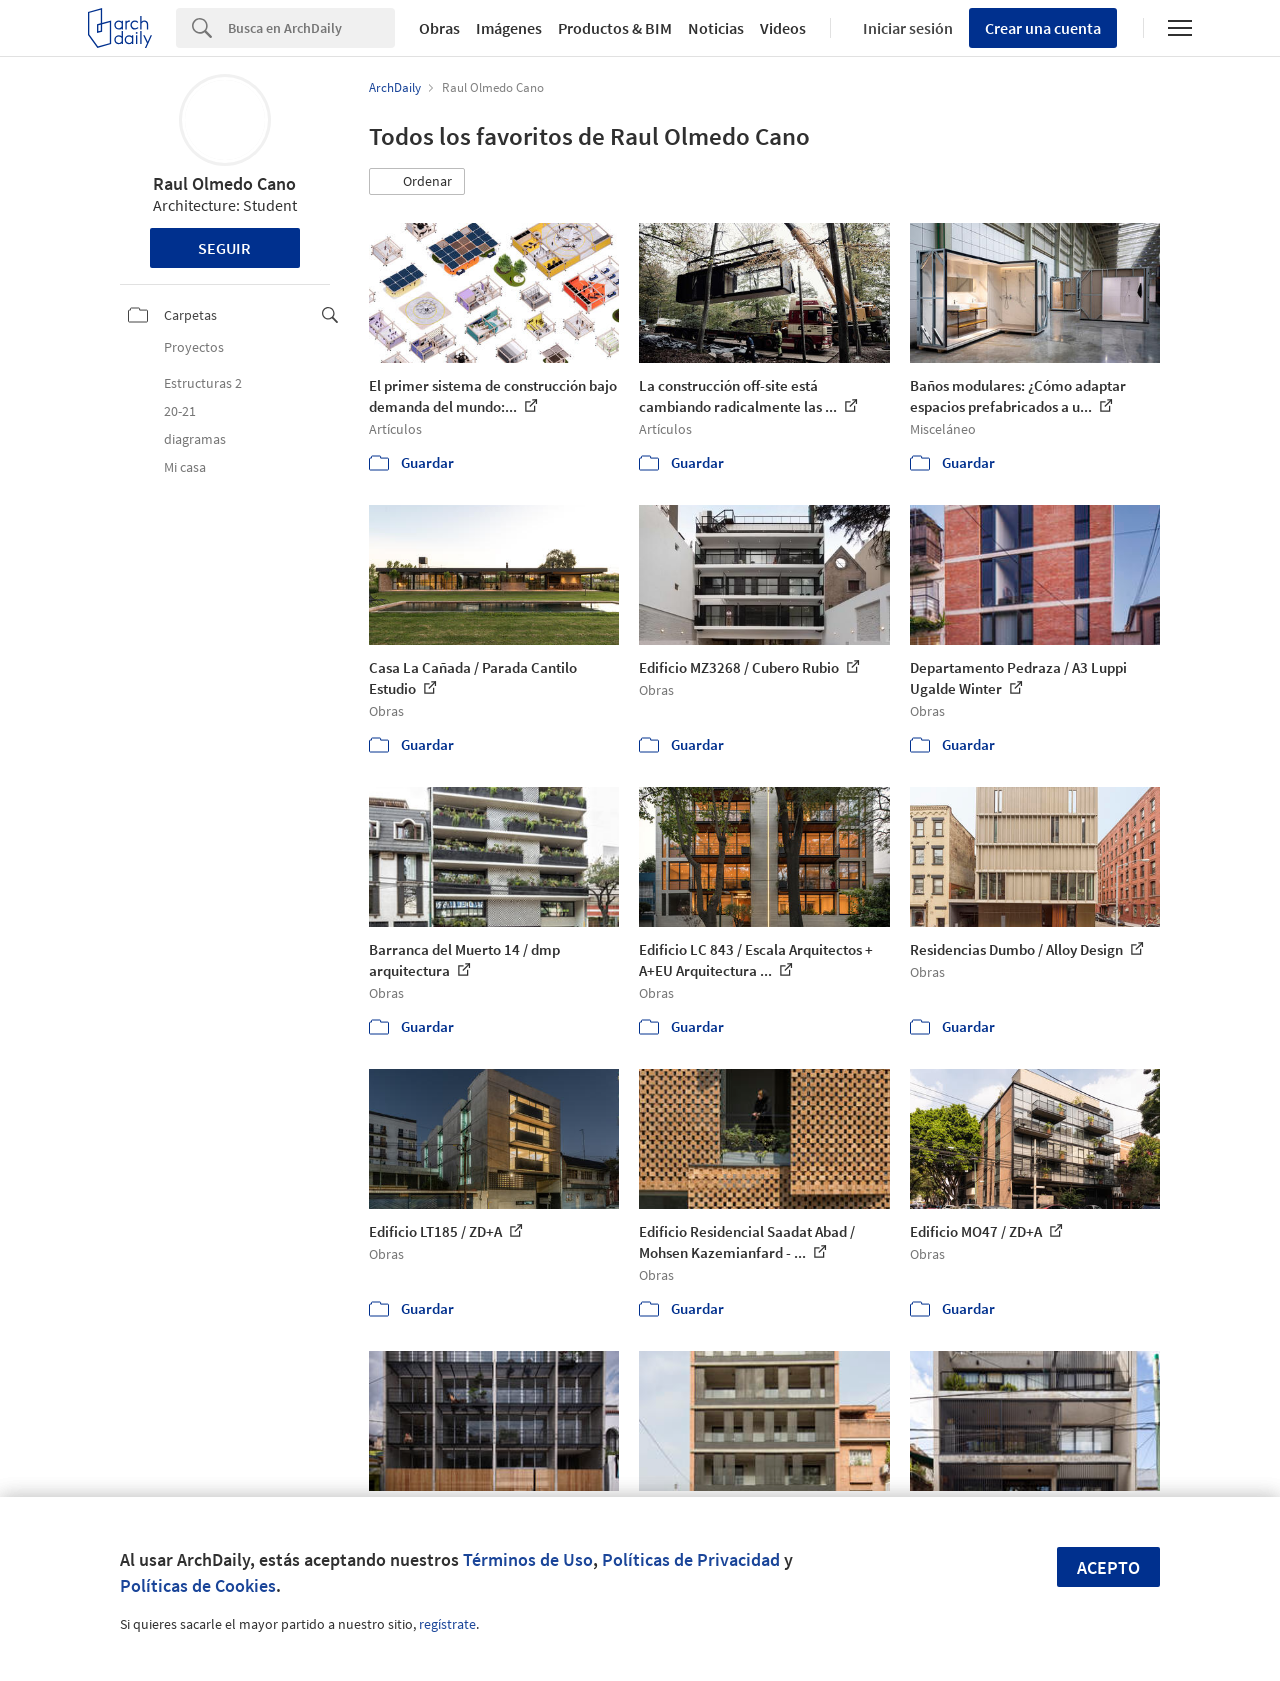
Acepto (1108, 1567)
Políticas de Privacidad (691, 1559)
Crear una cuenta (1043, 28)
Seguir (224, 248)
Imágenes (509, 28)
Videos (783, 28)
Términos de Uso (528, 1559)
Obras (439, 28)
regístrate (447, 1624)
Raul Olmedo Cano (224, 183)
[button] (417, 182)
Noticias (716, 28)
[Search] (311, 28)
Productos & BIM (615, 28)
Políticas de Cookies (198, 1585)
